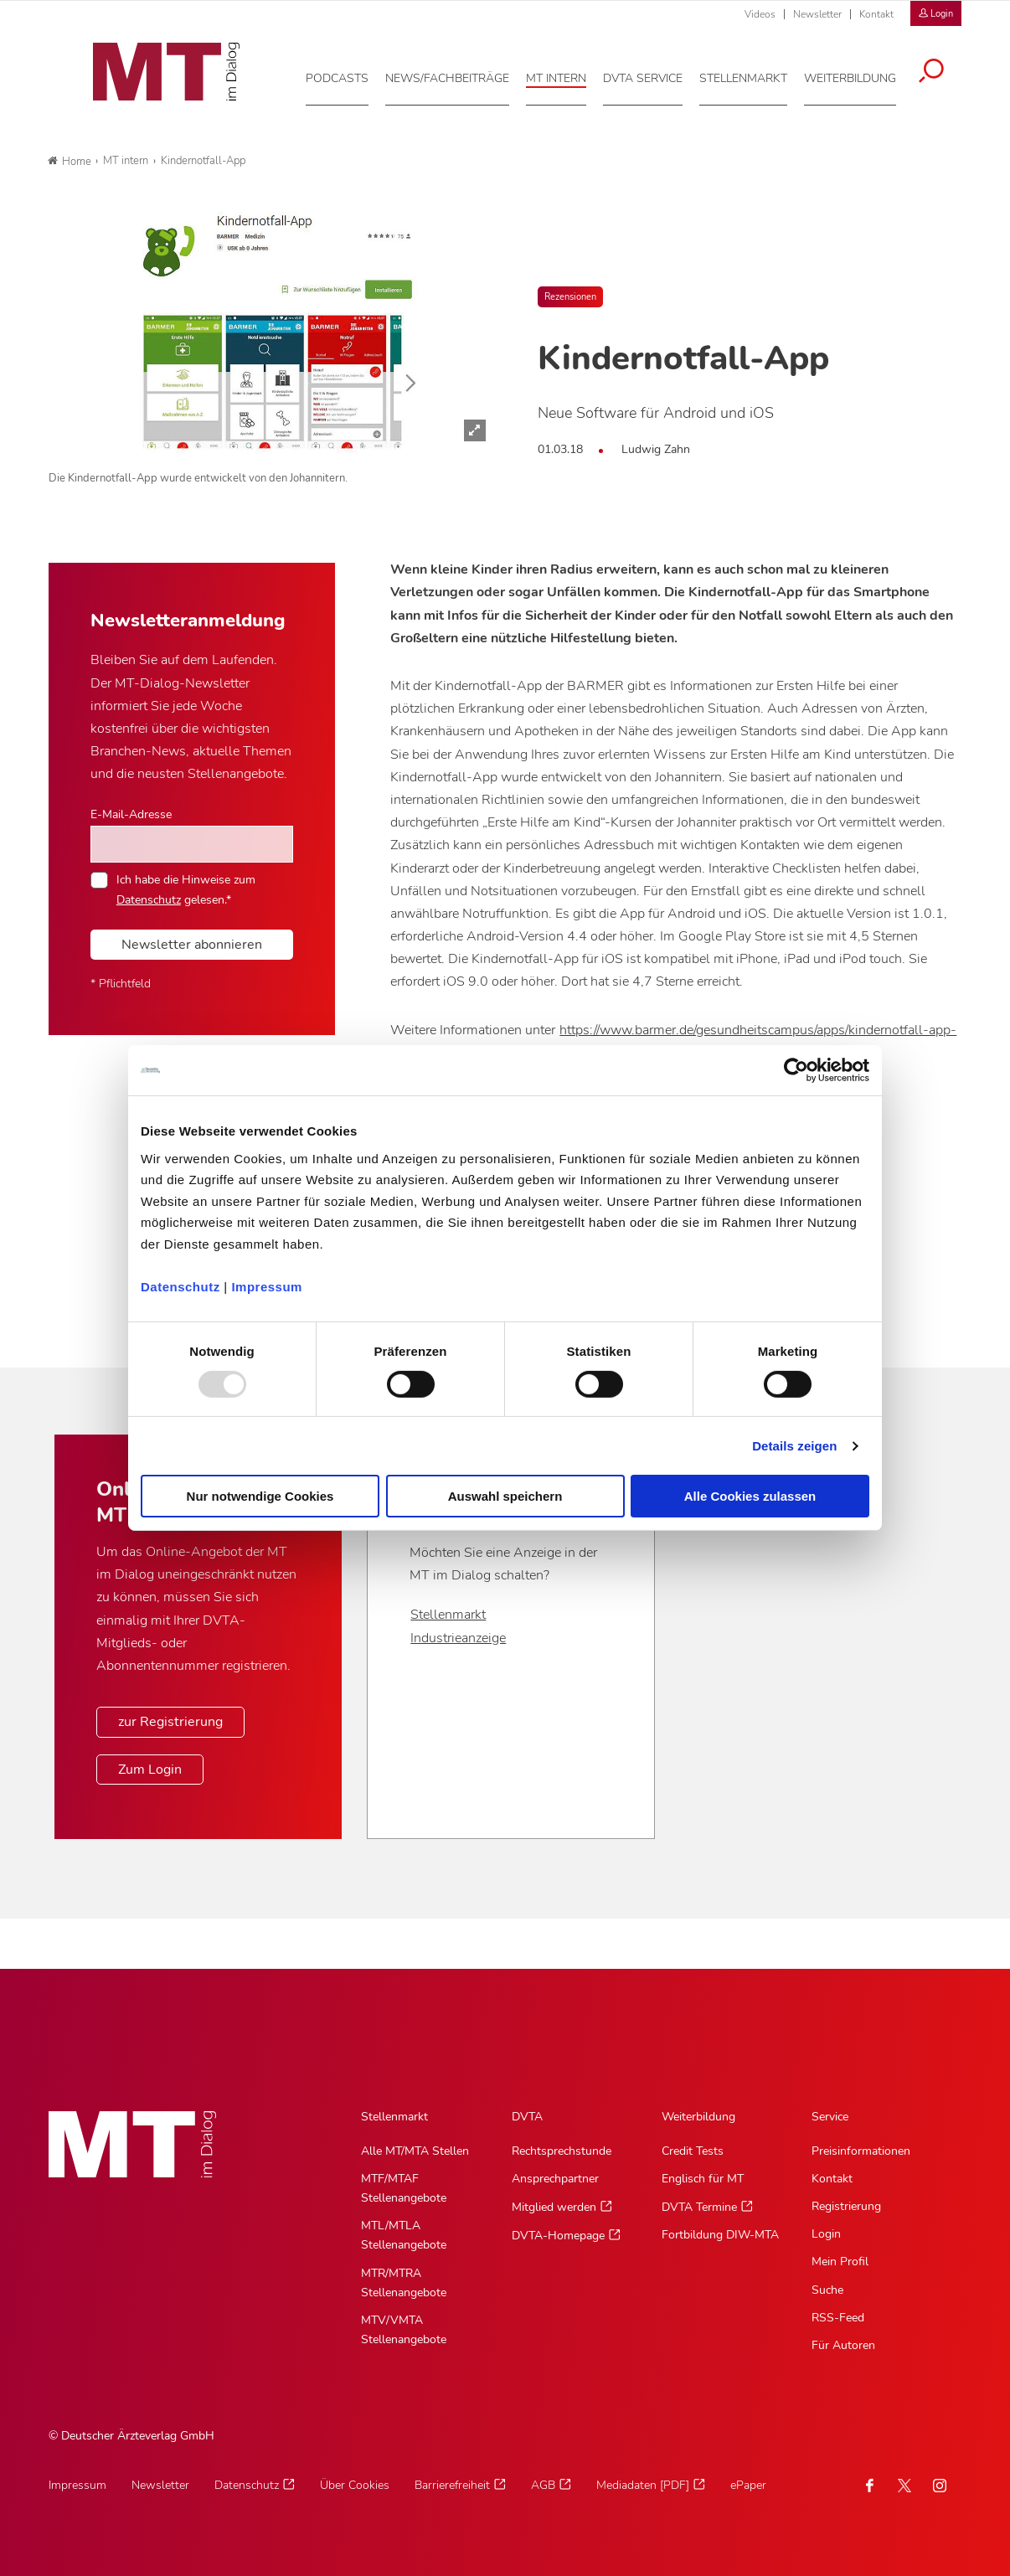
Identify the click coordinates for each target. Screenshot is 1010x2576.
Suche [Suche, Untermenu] (827, 2290)
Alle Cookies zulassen (750, 1496)
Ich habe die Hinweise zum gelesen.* (185, 889)
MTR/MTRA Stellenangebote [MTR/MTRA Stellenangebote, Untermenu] (403, 2282)
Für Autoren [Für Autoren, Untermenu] (843, 2345)
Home (69, 161)
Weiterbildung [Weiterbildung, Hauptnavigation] (698, 2117)
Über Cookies (354, 2485)
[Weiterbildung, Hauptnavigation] (862, 74)
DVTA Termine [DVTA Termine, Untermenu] (699, 2207)
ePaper (748, 2485)
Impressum (266, 1286)
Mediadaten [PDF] (642, 2485)
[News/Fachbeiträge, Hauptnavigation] (459, 74)
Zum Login (150, 1769)
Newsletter (817, 14)
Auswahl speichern (505, 1496)
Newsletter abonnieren (191, 944)
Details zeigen (794, 1446)
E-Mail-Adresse (131, 814)
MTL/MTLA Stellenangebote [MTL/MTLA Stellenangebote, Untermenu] (403, 2235)
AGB (543, 2485)
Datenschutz (180, 1286)
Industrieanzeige (458, 1638)
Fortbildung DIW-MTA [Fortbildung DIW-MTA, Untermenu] (720, 2235)
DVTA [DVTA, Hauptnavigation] (527, 2117)
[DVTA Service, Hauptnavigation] (654, 74)
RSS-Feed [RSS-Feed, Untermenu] (838, 2318)
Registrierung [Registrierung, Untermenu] (846, 2206)
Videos (760, 14)
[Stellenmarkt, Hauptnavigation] (755, 74)
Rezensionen (570, 297)
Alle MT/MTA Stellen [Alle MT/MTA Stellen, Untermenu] (415, 2151)
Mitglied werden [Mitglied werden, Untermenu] (554, 2207)
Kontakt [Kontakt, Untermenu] (832, 2179)
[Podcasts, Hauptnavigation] (348, 74)
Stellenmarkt (448, 1614)
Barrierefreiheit (452, 2485)
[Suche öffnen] (943, 68)
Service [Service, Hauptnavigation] (830, 2117)
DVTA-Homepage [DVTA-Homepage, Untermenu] (558, 2236)
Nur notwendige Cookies (260, 1496)
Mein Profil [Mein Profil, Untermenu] (840, 2261)
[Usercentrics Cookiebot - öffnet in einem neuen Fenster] (796, 1070)
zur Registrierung (170, 1722)
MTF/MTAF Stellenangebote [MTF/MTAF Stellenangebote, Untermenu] (403, 2188)
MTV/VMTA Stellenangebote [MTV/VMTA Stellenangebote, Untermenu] (403, 2329)
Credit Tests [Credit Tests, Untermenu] (693, 2151)
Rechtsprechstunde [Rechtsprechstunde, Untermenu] (561, 2151)
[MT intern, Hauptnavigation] (568, 74)
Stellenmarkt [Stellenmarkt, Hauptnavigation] (394, 2117)
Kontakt (876, 14)
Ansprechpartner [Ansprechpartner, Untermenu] (555, 2179)
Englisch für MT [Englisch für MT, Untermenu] (703, 2179)
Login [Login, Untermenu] (826, 2234)
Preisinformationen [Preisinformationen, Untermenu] (861, 2151)
